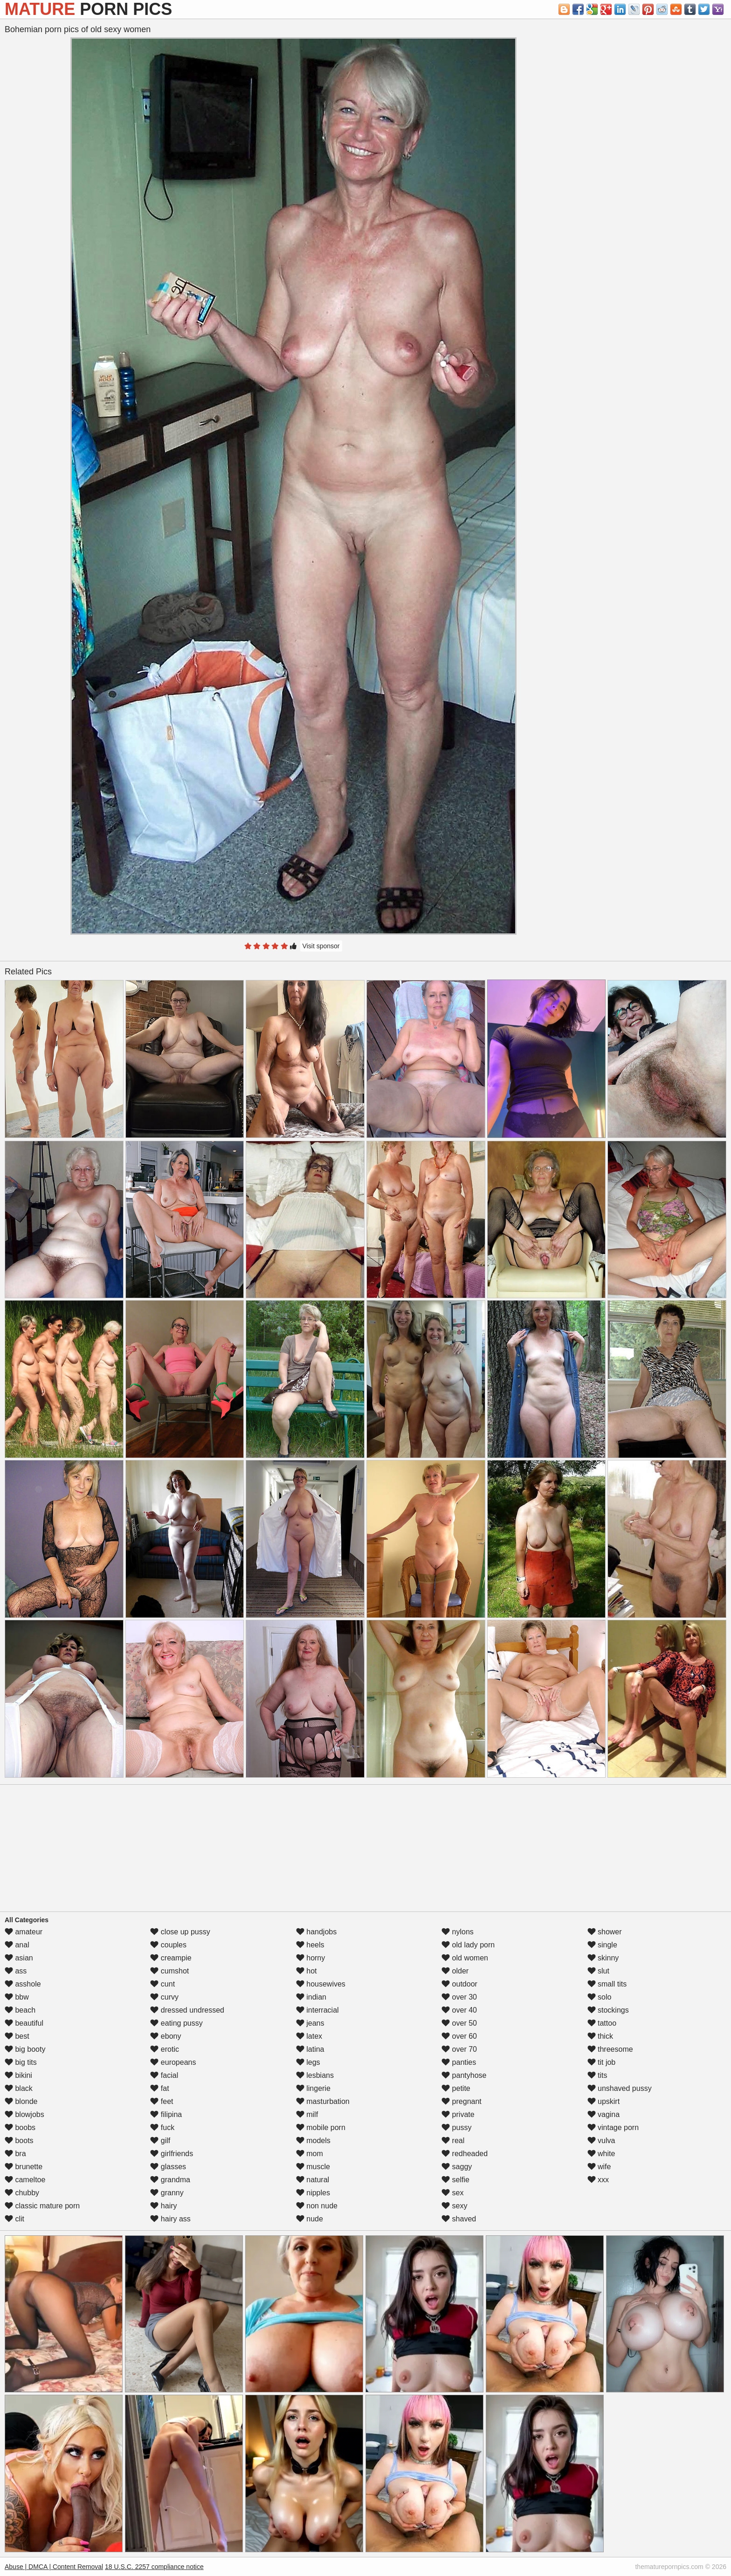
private (457, 2114)
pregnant (461, 2101)
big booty (25, 2049)
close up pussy (180, 1932)
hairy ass (170, 2219)
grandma (170, 2180)
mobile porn (320, 2127)
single (602, 1945)
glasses (168, 2167)
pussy (456, 2127)
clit (14, 2219)
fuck (162, 2127)
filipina (166, 2114)
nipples (313, 2193)
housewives (320, 1984)
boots (19, 2140)
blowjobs (24, 2114)
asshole (23, 1984)
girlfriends (171, 2154)
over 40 (459, 2010)
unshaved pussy (619, 2088)
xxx (598, 2180)
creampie (170, 1958)
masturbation (323, 2101)
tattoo (601, 2023)
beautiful (24, 2023)
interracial (317, 2010)
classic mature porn (42, 2206)
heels (310, 1945)
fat (159, 2088)
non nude (317, 2206)
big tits (21, 2062)
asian (19, 1958)
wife (599, 2167)
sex (452, 2193)
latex (309, 2036)
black (19, 2088)
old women (464, 1958)
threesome (610, 2049)
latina (310, 2049)
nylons (457, 1932)
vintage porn (613, 2127)
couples (168, 1945)
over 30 (459, 1997)
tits (597, 2075)
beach (20, 2010)
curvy (164, 1997)
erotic (164, 2049)
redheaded (464, 2154)
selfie (455, 2180)
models (313, 2140)
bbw (17, 1997)
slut (598, 1971)
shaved (458, 2219)
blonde (21, 2101)
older (455, 1971)
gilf (160, 2140)
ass (16, 1971)
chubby (22, 2193)
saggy (456, 2167)
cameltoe (25, 2180)
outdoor (459, 1984)
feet (161, 2101)
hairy (163, 2206)
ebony (165, 2036)
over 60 (459, 2036)
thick (600, 2036)
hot (306, 1971)
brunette (23, 2167)
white (601, 2154)
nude (309, 2219)
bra (15, 2154)
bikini (18, 2075)
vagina (603, 2114)
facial (164, 2075)
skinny (603, 1958)
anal (17, 1945)
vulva (601, 2140)
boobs (20, 2127)
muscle (313, 2167)
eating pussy (176, 2023)
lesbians (315, 2075)
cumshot (169, 1971)
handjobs (316, 1932)
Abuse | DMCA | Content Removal (54, 2566)
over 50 (459, 2023)
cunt (162, 1984)
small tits (607, 1984)
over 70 (459, 2049)
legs (308, 2062)
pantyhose (463, 2075)
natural (312, 2180)
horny (310, 1958)
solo (599, 1997)
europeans (173, 2062)
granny (166, 2193)
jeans (310, 2023)
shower (604, 1932)
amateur (23, 1932)
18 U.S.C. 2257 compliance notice (154, 2566)
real (452, 2140)
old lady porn (468, 1945)
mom (309, 2154)
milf (307, 2114)
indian (311, 1997)
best (17, 2036)
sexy (454, 2206)
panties (458, 2062)
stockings (608, 2010)
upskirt (603, 2101)
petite (455, 2088)
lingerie (313, 2088)
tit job (601, 2062)
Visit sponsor (321, 946)
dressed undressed (187, 2010)
